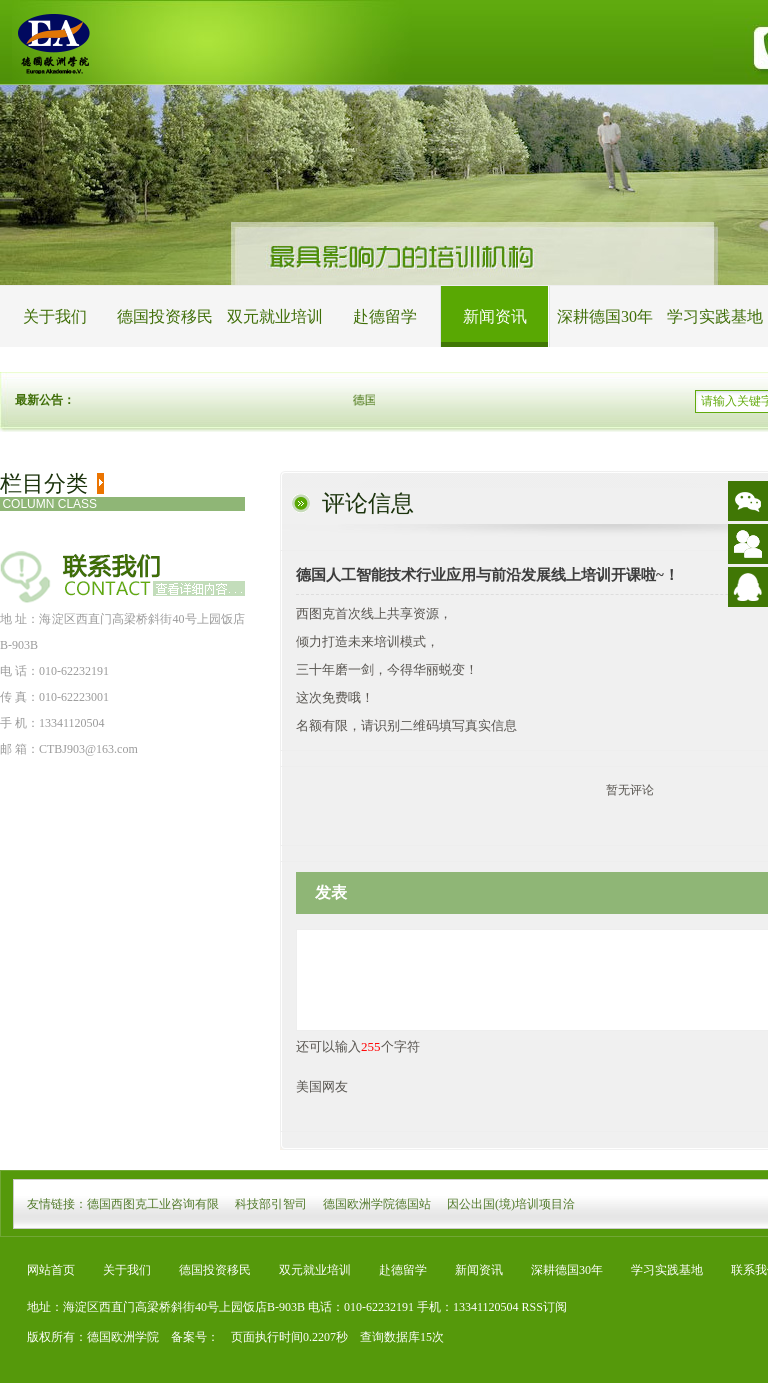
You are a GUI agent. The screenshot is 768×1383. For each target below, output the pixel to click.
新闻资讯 (495, 316)
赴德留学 (385, 316)
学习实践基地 (667, 1270)
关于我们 (55, 316)
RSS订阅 (544, 1307)
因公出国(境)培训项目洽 (511, 1204)
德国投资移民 (165, 316)
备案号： (189, 1337)
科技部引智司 (271, 1204)
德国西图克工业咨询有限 (153, 1204)
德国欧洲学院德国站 (377, 1204)
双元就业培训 (275, 316)
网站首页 (51, 1270)
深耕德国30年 (605, 316)
